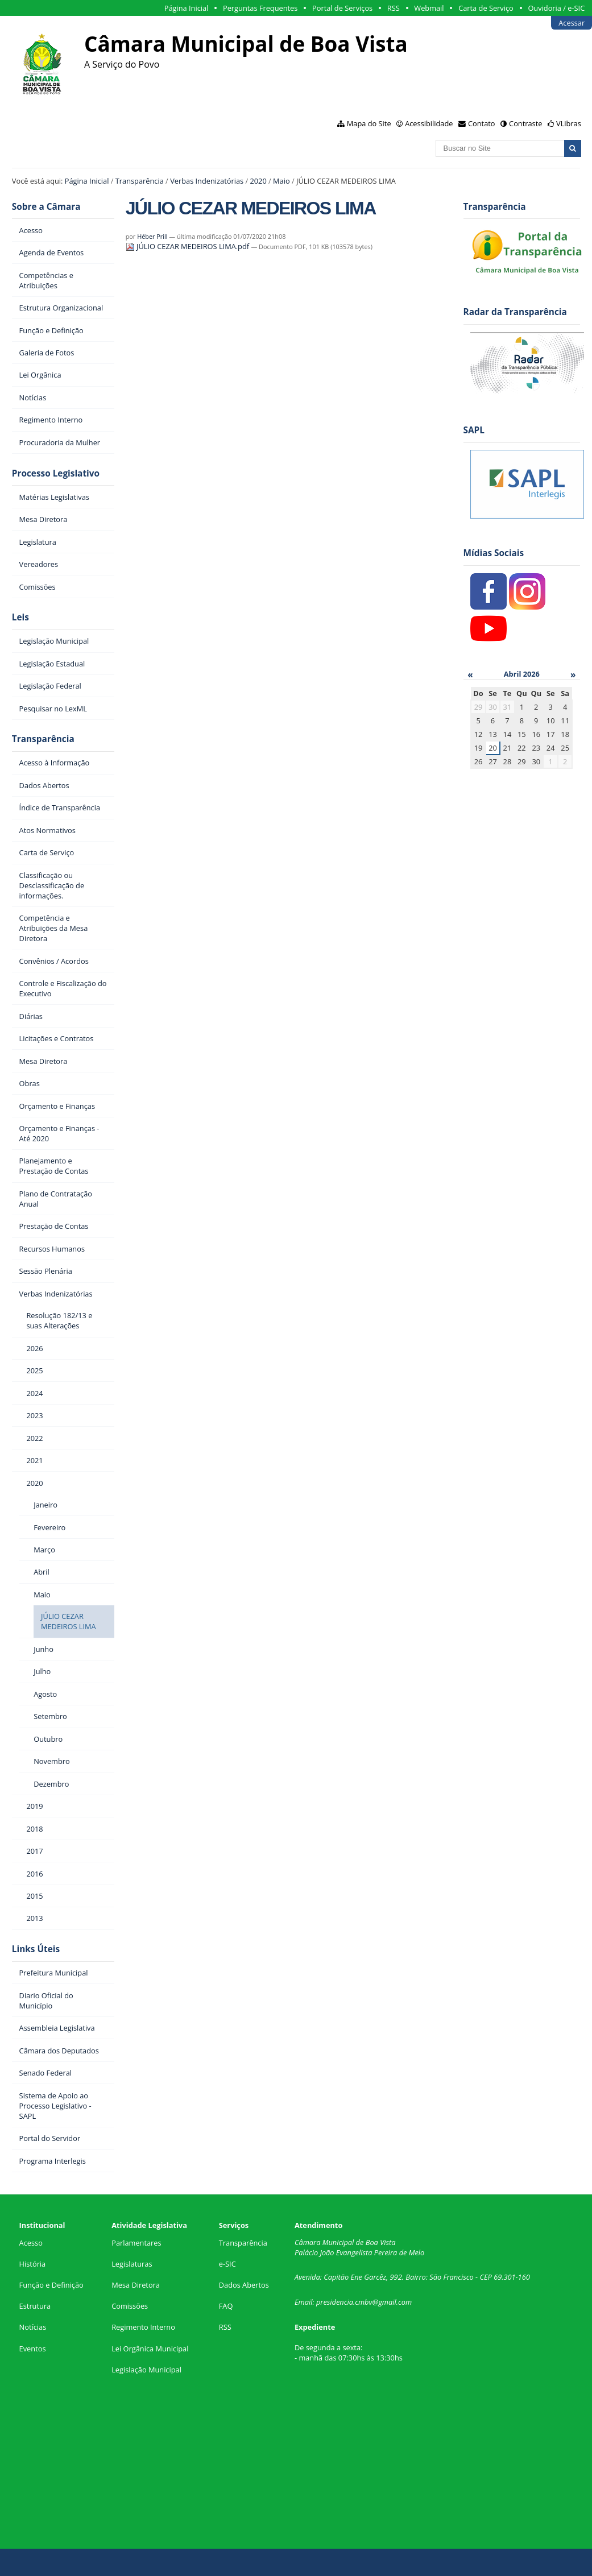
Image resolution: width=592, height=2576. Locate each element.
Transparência (139, 181)
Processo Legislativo (56, 473)
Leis (20, 617)
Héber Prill (152, 236)
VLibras (568, 123)
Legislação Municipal (146, 2369)
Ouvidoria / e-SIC (556, 8)
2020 (258, 181)
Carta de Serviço (486, 8)
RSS (393, 8)
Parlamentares (136, 2243)
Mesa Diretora (135, 2285)
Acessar (571, 23)
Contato (481, 123)
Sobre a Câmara (46, 207)
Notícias (33, 2327)
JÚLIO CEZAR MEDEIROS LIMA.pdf (188, 246)
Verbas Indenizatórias (206, 181)
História (32, 2264)
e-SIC (227, 2264)
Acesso (31, 2243)
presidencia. (335, 2302)
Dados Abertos (244, 2285)
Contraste (525, 123)
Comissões (129, 2306)
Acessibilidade (429, 123)
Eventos (32, 2348)
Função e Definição (51, 2285)
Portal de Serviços (342, 8)
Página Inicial (186, 8)
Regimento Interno (143, 2327)
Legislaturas (131, 2264)
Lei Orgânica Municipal (149, 2348)
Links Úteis (36, 1949)
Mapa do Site (369, 123)
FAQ (226, 2306)
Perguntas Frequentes (260, 8)
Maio (281, 181)
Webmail (429, 8)
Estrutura (35, 2306)
